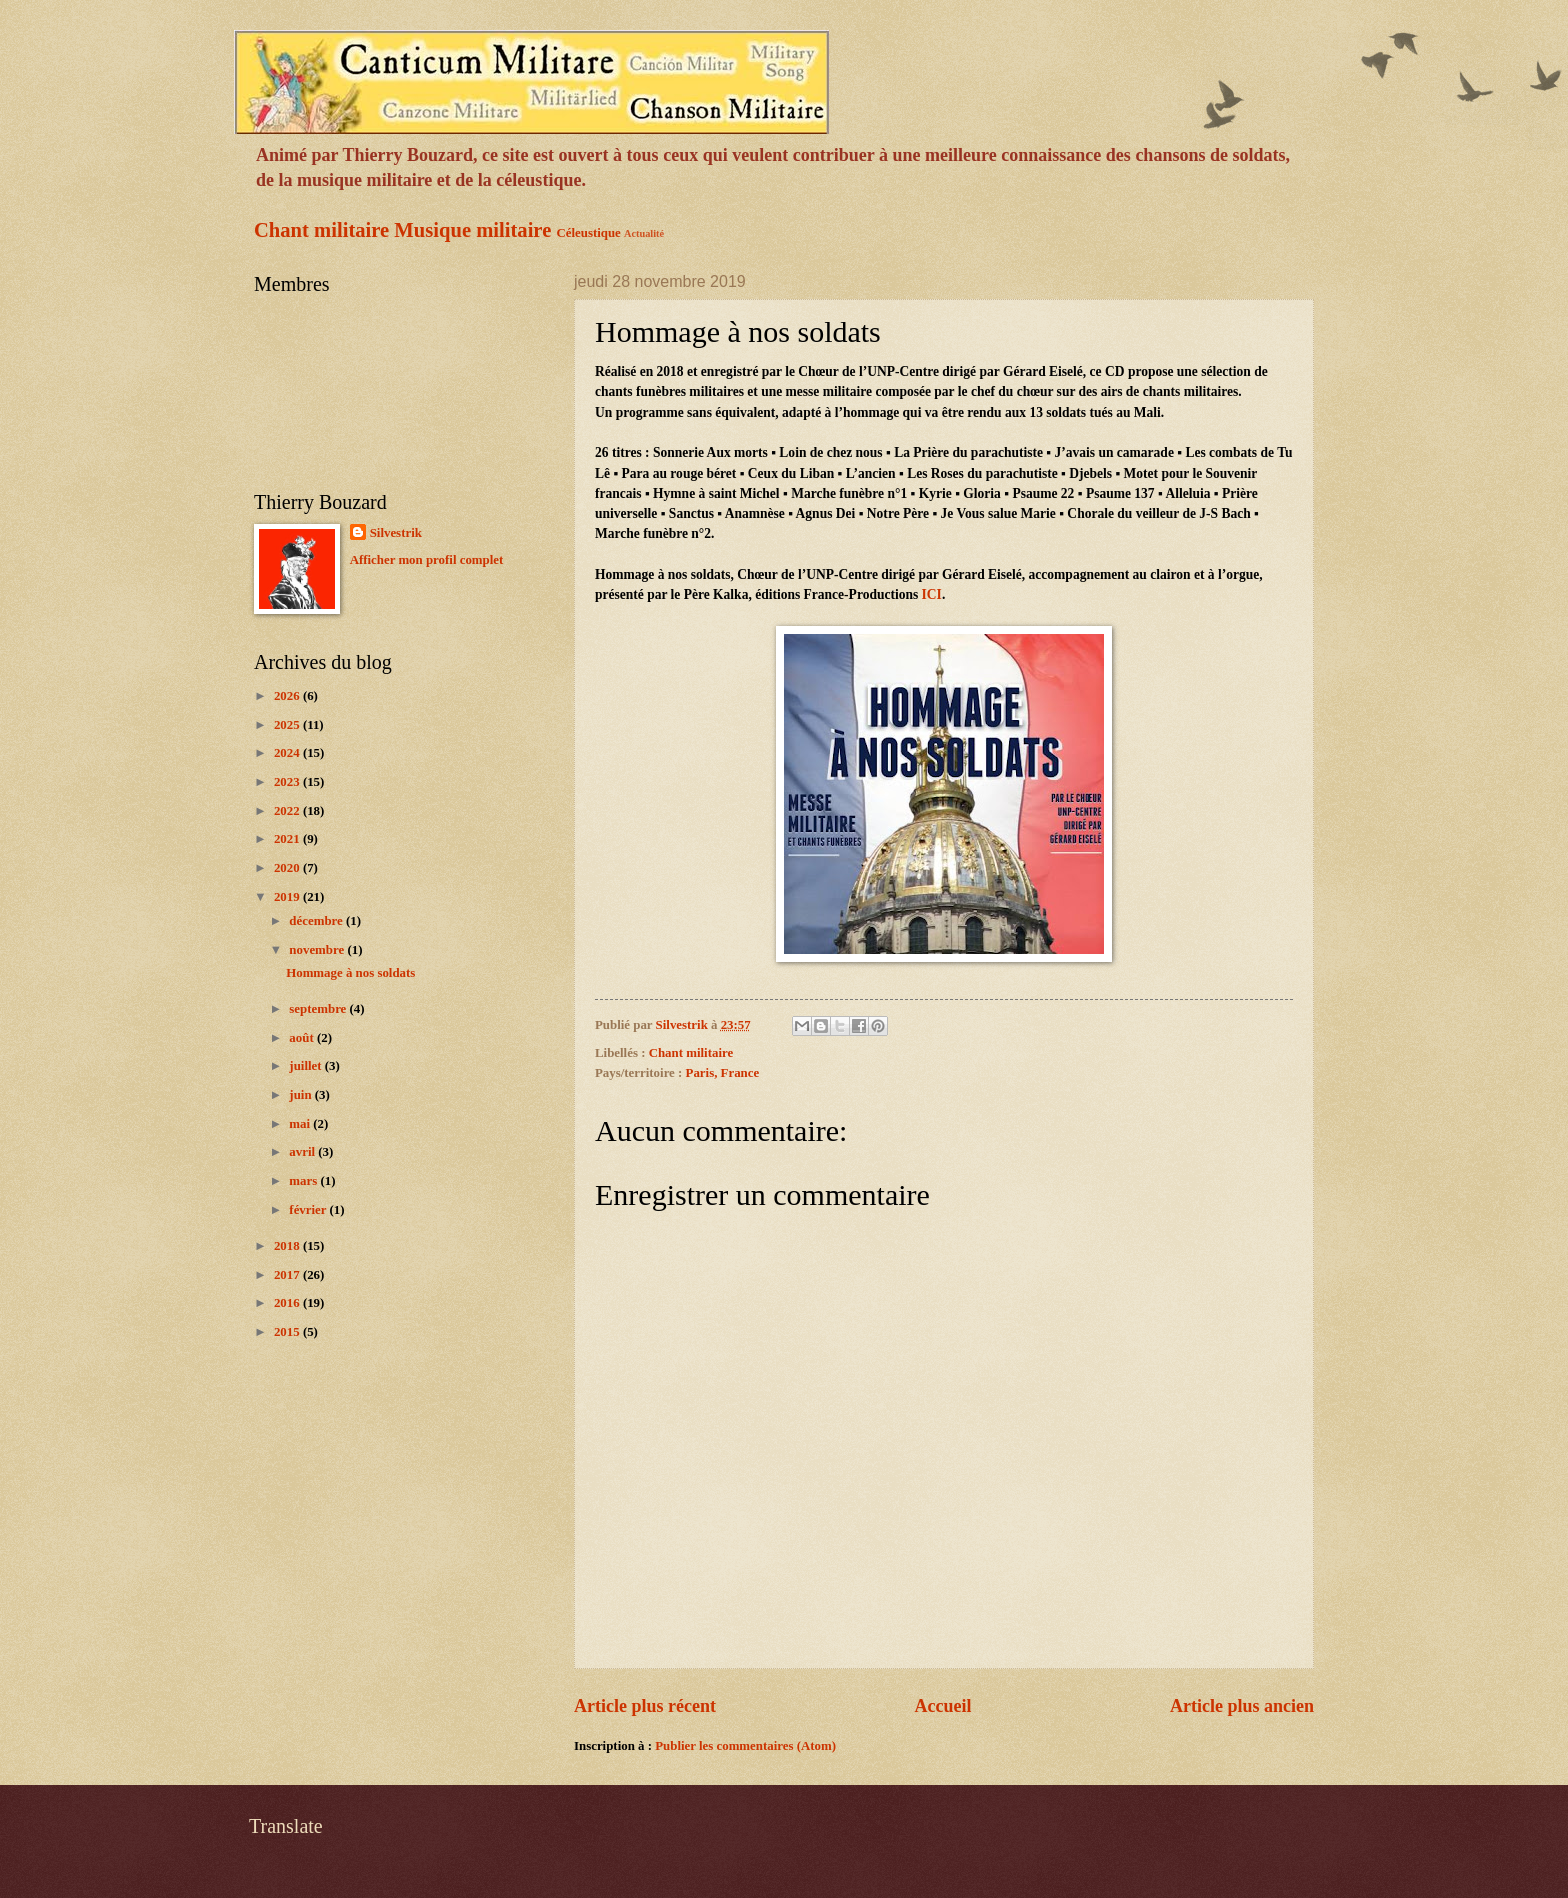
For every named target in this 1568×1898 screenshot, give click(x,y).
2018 (288, 1246)
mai (301, 1124)
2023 (288, 782)
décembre (317, 921)
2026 (288, 696)
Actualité (644, 233)
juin (301, 1095)
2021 (288, 839)
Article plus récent (645, 1706)
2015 (288, 1332)
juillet (306, 1066)
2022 (288, 811)
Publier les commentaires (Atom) (745, 1746)
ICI (932, 594)
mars (304, 1181)
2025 (288, 725)
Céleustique (588, 233)
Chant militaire (321, 230)
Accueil (942, 1706)
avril (303, 1152)
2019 (288, 897)
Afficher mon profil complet (427, 560)
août (303, 1038)
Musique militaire (472, 230)
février (309, 1210)
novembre (318, 950)
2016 (288, 1303)
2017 (288, 1275)
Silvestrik (396, 533)
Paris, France (723, 1073)
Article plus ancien (1242, 1706)
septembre (319, 1009)
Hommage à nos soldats (350, 973)
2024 (288, 753)
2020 (288, 868)
